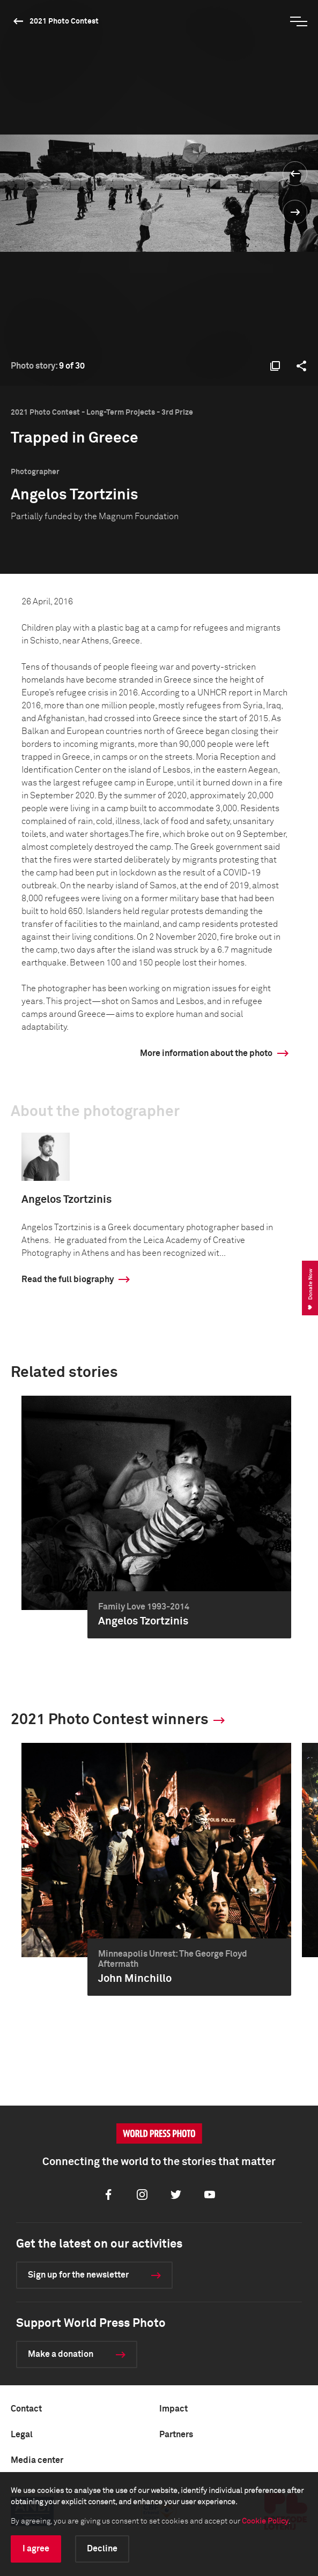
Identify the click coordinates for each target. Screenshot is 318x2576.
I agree (36, 2548)
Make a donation (60, 2354)
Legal (22, 2434)
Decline (102, 2548)
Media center (37, 2460)
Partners (176, 2434)
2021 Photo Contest (64, 21)
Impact (173, 2409)
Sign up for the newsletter (78, 2275)
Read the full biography (67, 1279)
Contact (26, 2409)
